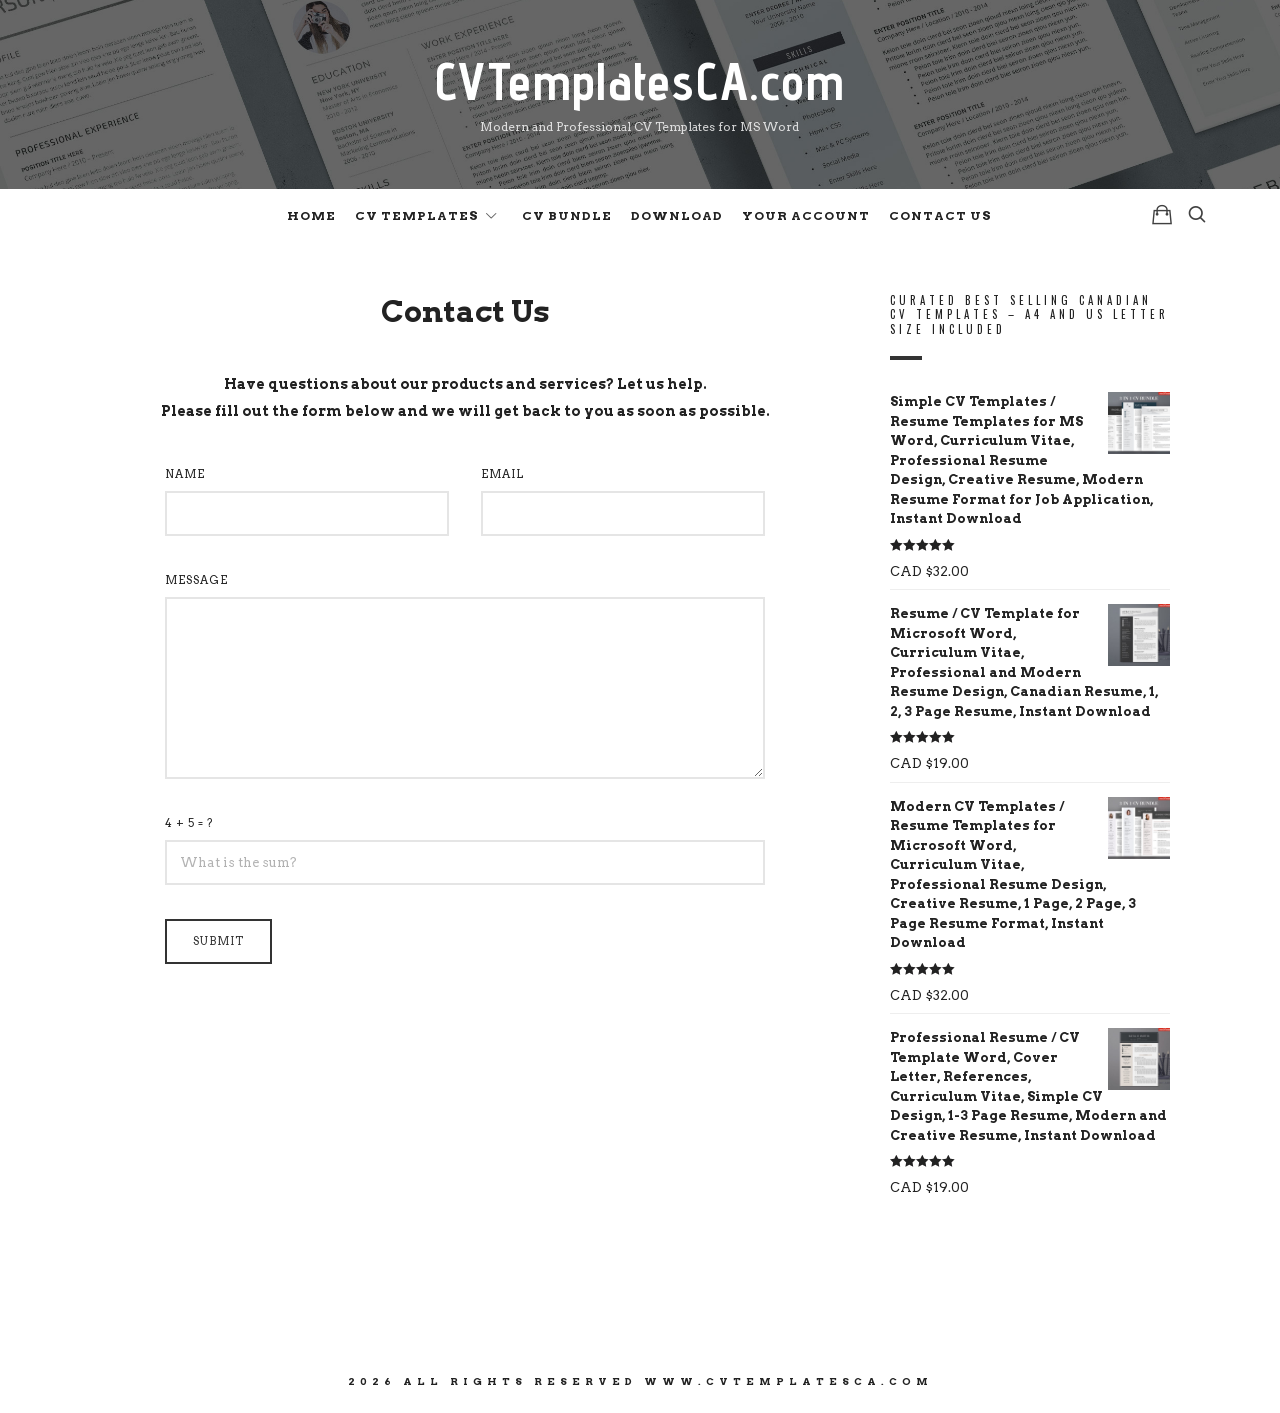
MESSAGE (196, 580)
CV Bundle (567, 215)
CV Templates (417, 215)
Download (677, 215)
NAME (185, 474)
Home (311, 215)
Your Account (806, 215)
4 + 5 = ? (189, 823)
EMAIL (502, 474)
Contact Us (940, 215)
